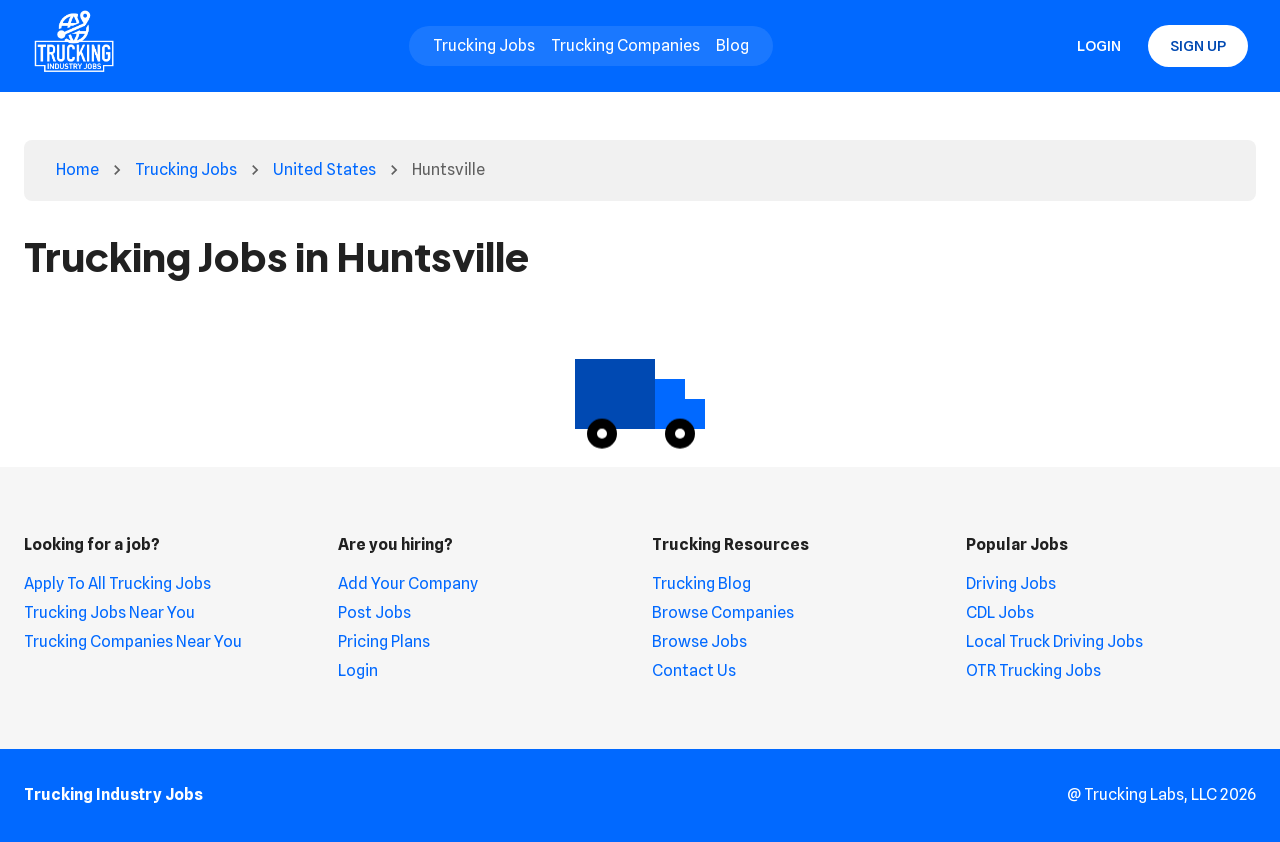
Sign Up (1198, 46)
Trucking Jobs (484, 45)
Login (1099, 46)
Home (77, 169)
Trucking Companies (625, 45)
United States (324, 169)
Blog (732, 45)
